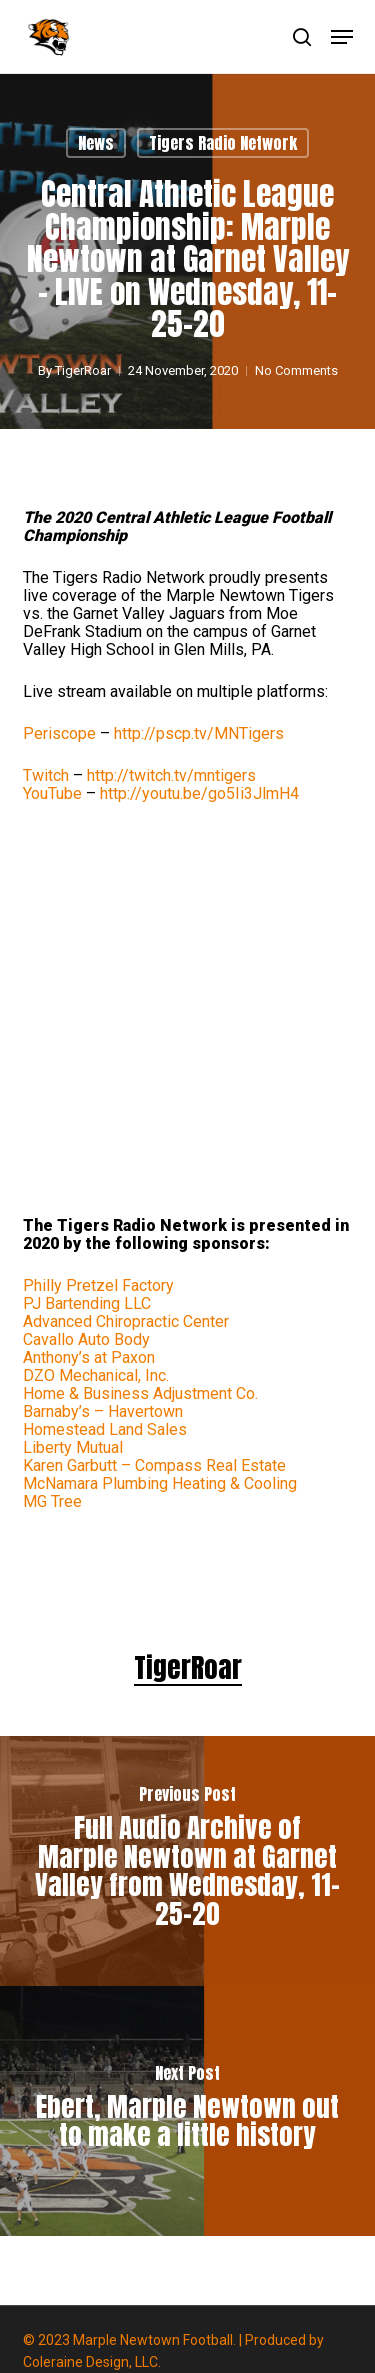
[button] (342, 37)
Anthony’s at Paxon (89, 1357)
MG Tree (52, 1501)
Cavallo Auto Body (86, 1339)
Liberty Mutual (73, 1447)
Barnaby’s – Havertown (103, 1411)
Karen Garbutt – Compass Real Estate (154, 1465)
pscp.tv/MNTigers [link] (199, 733)
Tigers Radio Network (223, 143)
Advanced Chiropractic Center (126, 1321)
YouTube (52, 793)
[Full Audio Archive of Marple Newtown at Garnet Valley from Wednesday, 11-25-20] (187, 1861)
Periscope (59, 733)
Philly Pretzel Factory (98, 1285)
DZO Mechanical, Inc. (96, 1375)
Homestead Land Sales (105, 1429)
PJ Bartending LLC (87, 1303)
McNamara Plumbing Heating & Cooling (160, 1483)
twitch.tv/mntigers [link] (171, 775)
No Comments (296, 370)
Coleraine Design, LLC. (92, 2362)
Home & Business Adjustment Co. (140, 1393)
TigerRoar (83, 370)
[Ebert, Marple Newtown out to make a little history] (187, 2111)
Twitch (46, 775)
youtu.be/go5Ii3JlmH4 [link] (199, 793)
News (96, 143)
